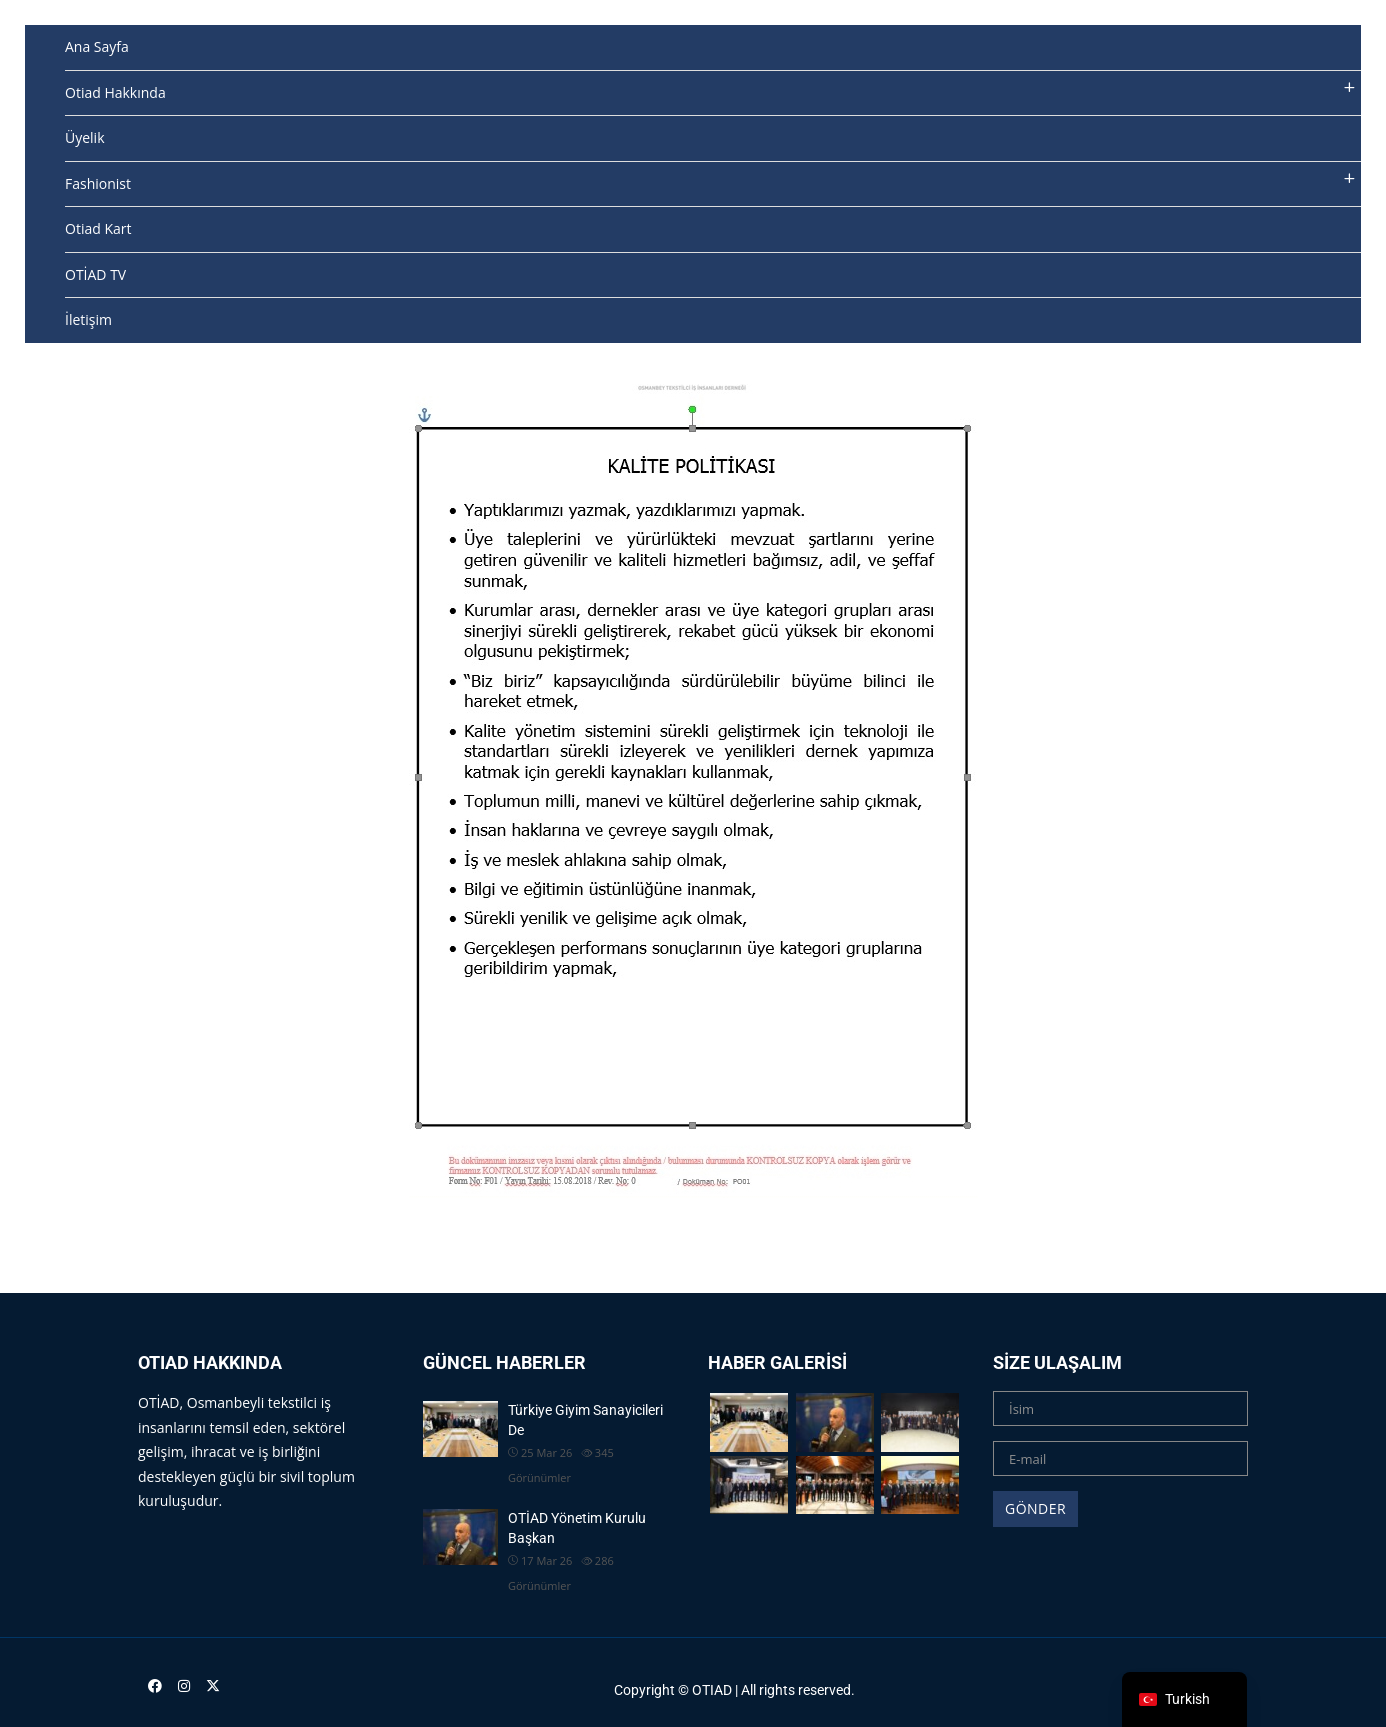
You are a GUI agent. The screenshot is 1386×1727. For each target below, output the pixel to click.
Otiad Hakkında (115, 92)
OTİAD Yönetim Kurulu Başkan (577, 1528)
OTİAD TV (95, 274)
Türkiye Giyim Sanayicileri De (585, 1420)
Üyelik (85, 137)
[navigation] (1184, 1699)
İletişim (88, 319)
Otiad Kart (98, 228)
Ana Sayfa (97, 46)
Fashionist (98, 183)
